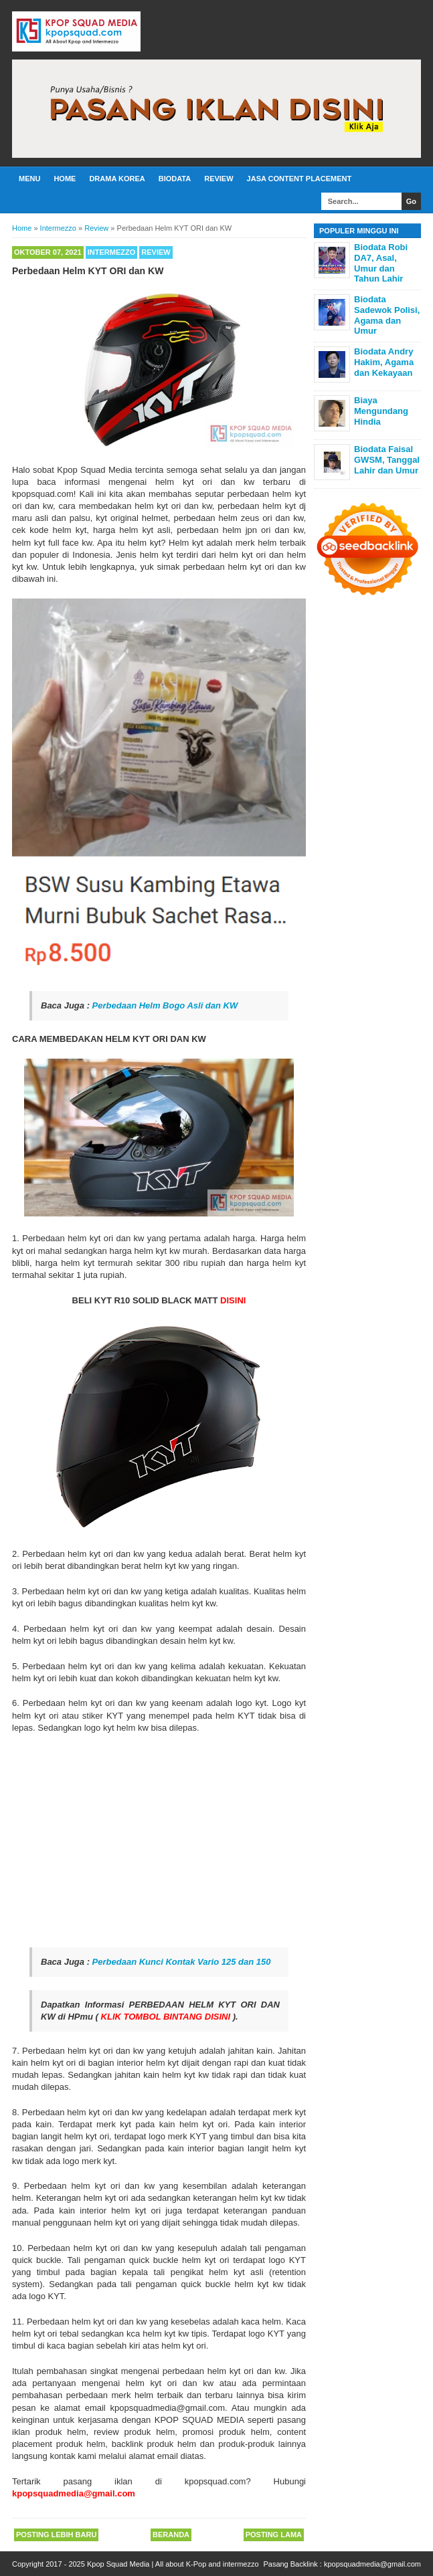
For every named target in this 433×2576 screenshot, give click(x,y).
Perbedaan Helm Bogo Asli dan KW (165, 1005)
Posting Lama (274, 2535)
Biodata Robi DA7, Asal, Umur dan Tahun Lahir (381, 263)
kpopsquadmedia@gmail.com (372, 2564)
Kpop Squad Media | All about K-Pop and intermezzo (173, 2564)
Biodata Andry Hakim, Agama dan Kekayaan (384, 361)
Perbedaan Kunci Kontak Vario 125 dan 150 (181, 1962)
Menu (29, 179)
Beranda (171, 2535)
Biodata (175, 179)
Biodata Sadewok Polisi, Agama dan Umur (387, 315)
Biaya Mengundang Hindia (381, 410)
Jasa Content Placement (299, 179)
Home (65, 179)
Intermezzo (112, 252)
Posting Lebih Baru (56, 2535)
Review (218, 179)
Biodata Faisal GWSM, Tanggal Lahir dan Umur (387, 459)
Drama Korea (117, 179)
